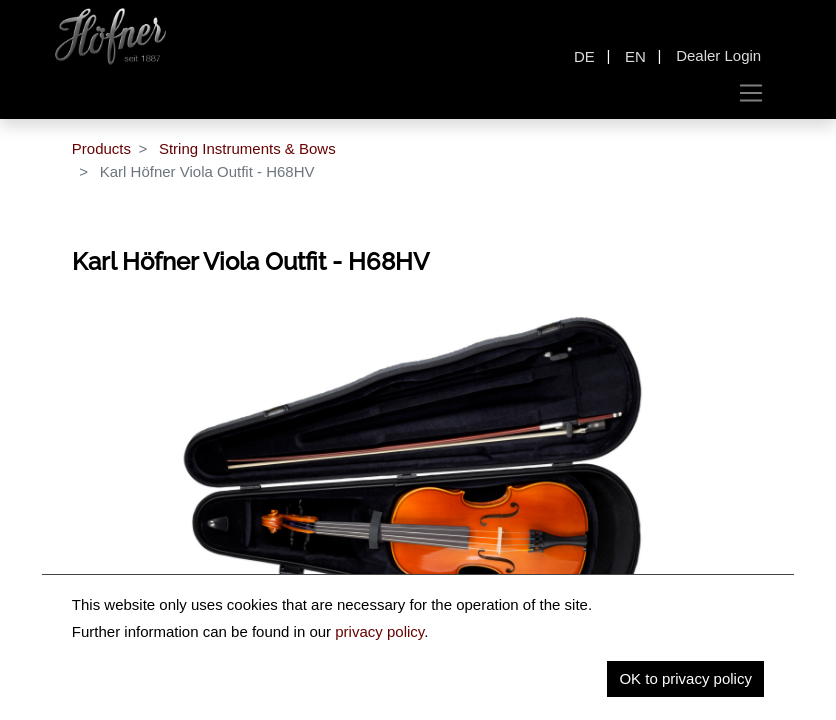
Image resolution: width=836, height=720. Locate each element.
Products (101, 148)
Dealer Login (718, 55)
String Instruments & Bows (247, 148)
